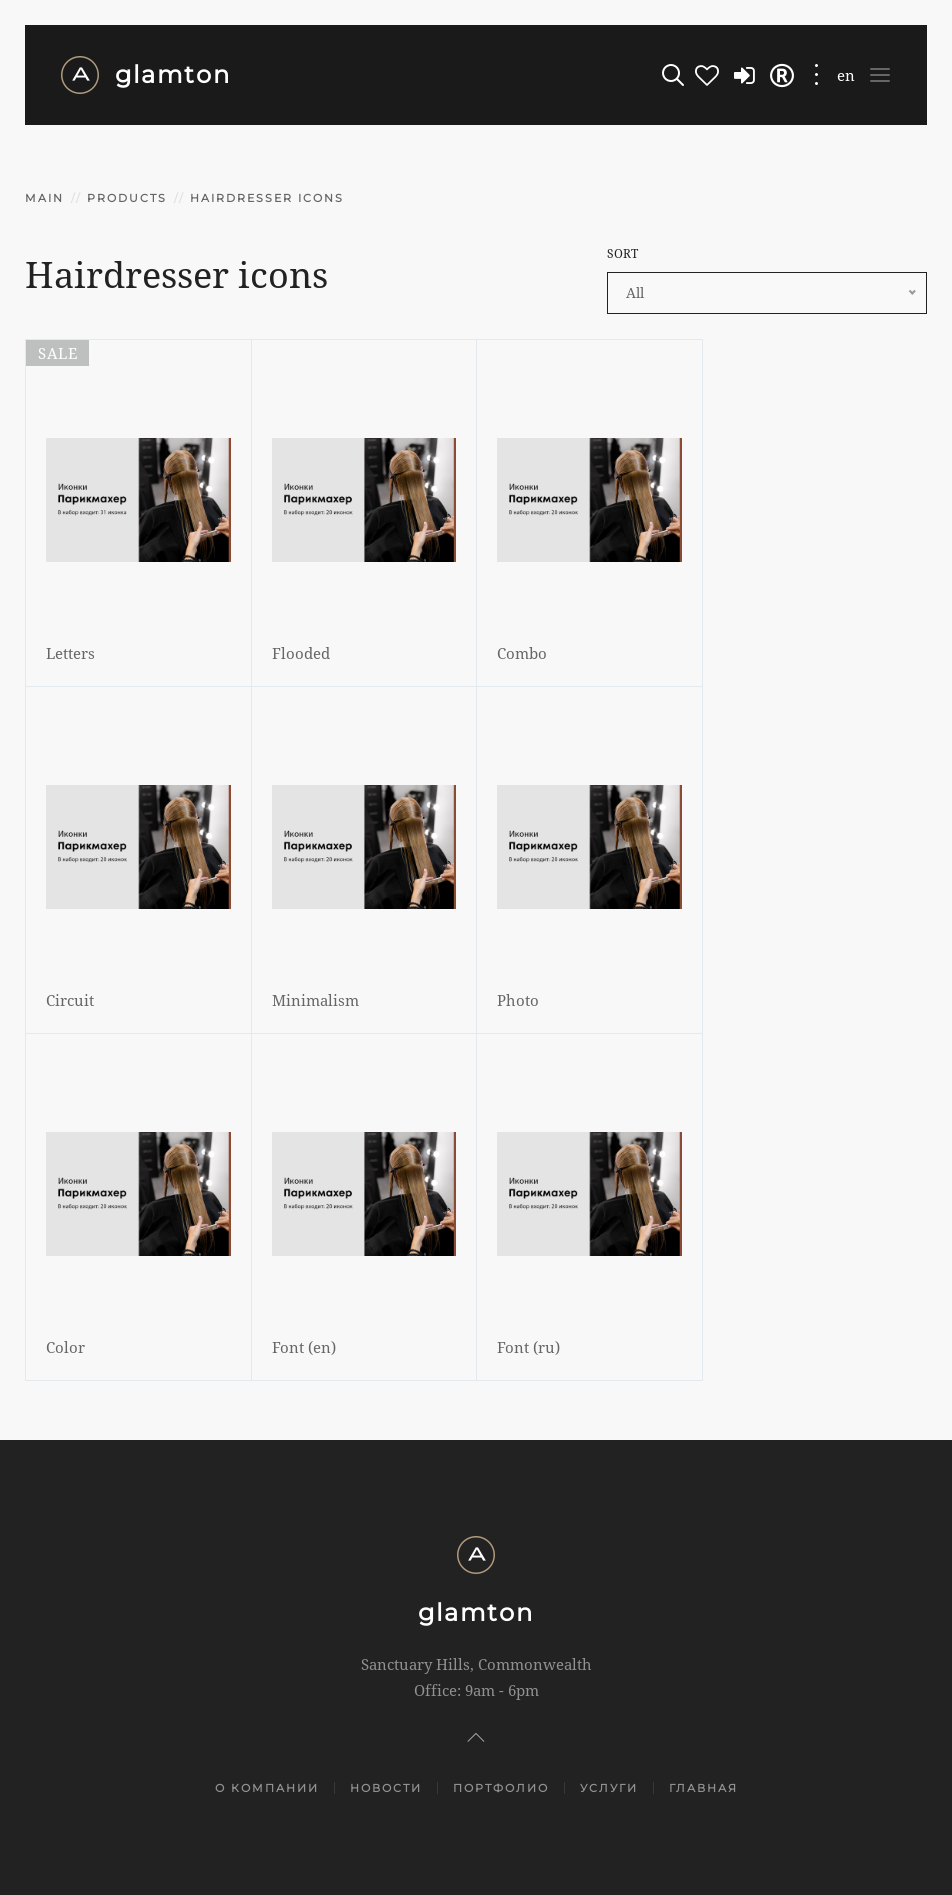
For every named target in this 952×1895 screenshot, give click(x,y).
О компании (267, 1788)
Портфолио (501, 1788)
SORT (622, 253)
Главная (703, 1788)
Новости (386, 1788)
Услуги (609, 1788)
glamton (145, 75)
